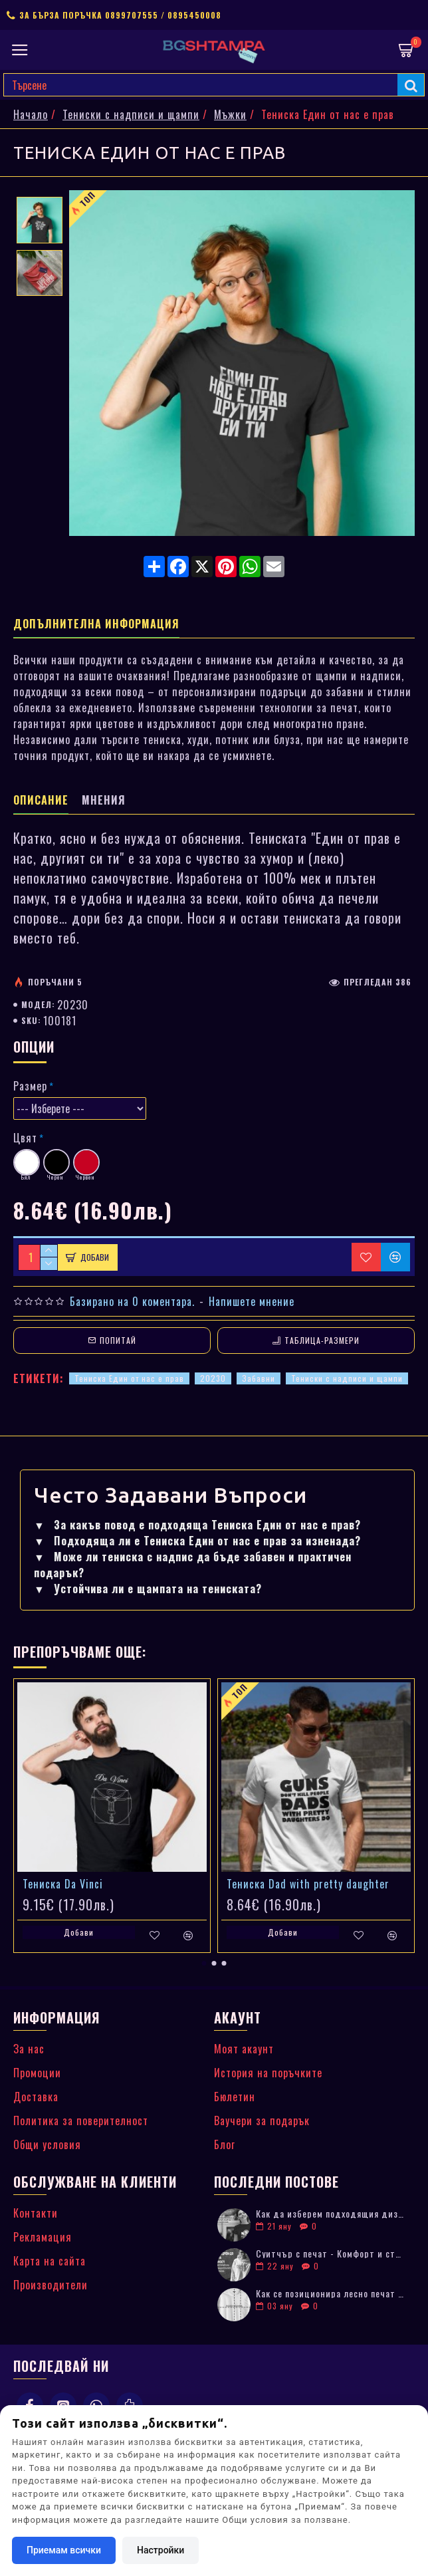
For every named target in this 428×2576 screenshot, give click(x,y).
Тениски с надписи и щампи (130, 114)
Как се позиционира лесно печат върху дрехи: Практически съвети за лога (331, 2293)
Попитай (118, 1340)
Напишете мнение (251, 1301)
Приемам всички (64, 2550)
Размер (30, 1086)
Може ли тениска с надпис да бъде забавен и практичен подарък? (193, 1565)
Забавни (258, 1378)
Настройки (160, 2550)
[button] (204, 1963)
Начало (30, 114)
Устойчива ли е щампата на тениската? (148, 1589)
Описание (40, 800)
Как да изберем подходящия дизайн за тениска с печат (331, 2213)
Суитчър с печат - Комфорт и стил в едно (331, 2253)
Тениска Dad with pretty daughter (308, 1884)
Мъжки (230, 114)
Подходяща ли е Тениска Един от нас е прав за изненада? (197, 1541)
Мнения (104, 800)
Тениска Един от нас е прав (129, 1378)
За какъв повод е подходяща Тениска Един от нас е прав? (197, 1525)
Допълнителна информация (96, 624)
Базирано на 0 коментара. (132, 1301)
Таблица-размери (322, 1340)
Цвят (25, 1138)
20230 (213, 1378)
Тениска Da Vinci (63, 1884)
